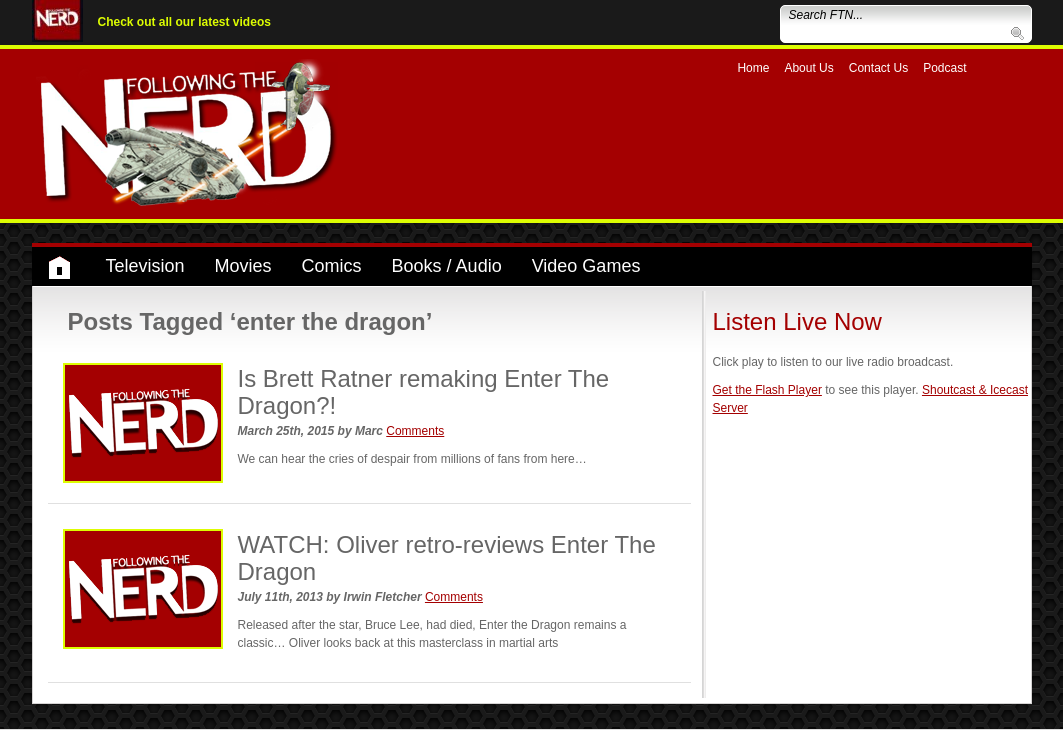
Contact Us (878, 68)
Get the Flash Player (767, 390)
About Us (808, 68)
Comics (332, 266)
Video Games (586, 266)
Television (145, 266)
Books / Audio (447, 266)
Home (753, 68)
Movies (243, 266)
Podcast (944, 68)
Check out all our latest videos (184, 22)
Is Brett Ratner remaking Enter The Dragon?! (424, 391)
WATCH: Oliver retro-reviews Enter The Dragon (447, 557)
